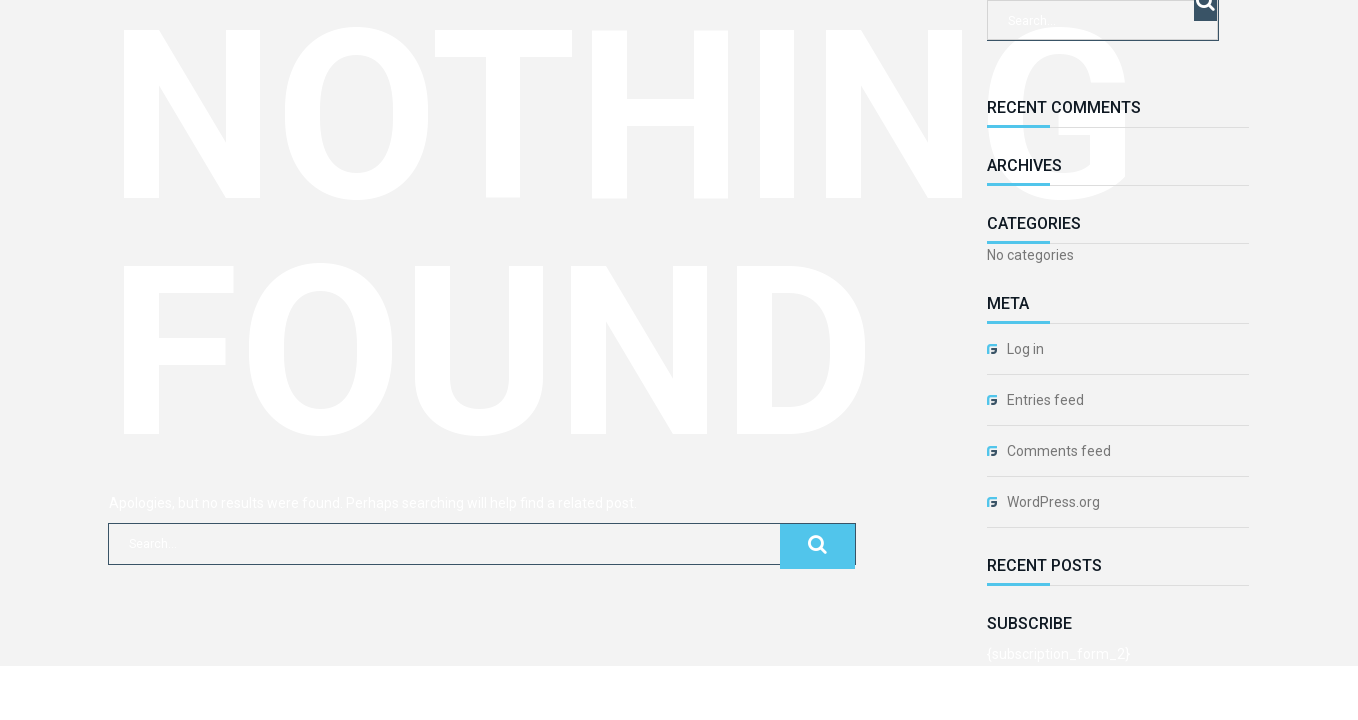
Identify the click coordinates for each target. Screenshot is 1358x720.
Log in (1025, 349)
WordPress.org (1053, 502)
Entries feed (1045, 400)
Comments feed (1059, 451)
